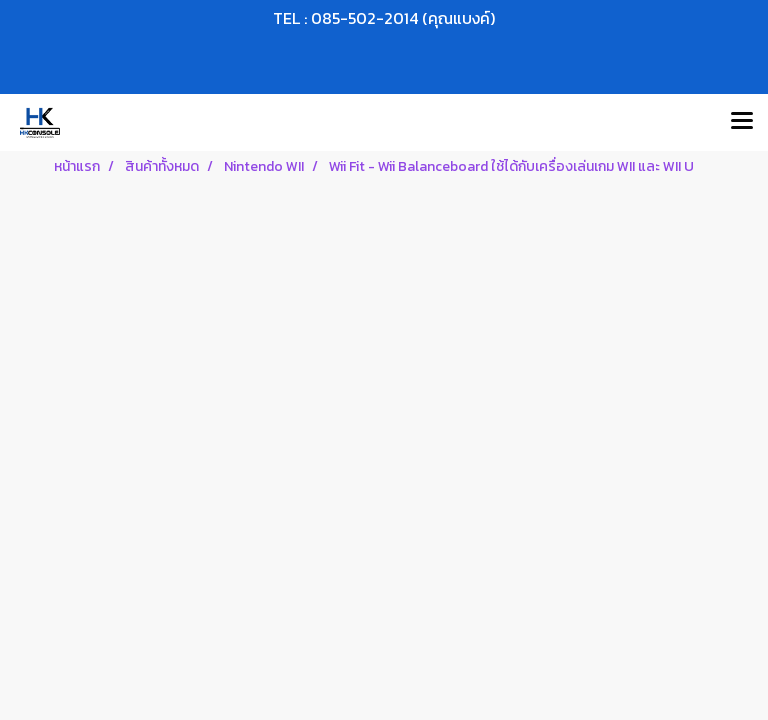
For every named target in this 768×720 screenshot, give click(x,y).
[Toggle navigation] (742, 122)
